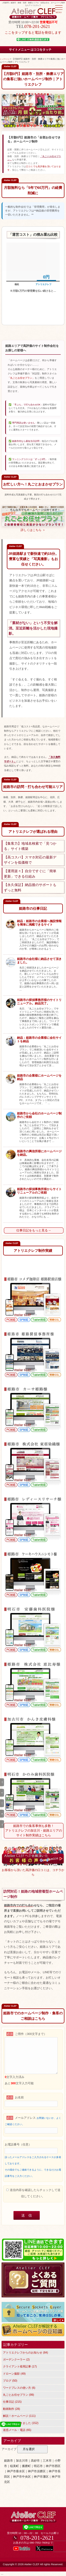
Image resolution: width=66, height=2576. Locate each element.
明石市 (38, 2466)
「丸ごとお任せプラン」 (21, 377)
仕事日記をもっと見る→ (33, 1230)
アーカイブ (9, 2449)
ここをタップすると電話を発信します (33, 32)
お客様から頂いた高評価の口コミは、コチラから (33, 1870)
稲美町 (14, 2466)
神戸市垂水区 (16, 2471)
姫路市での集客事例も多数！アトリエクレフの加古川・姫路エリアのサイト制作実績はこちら (33, 1830)
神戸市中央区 (22, 2476)
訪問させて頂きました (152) (20, 2423)
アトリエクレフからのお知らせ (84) (25, 2352)
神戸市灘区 (41, 2476)
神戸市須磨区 (37, 2471)
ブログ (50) (10, 2380)
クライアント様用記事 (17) (20, 2366)
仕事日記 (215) (12, 2401)
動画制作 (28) (11, 2408)
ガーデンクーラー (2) (16, 2359)
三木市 (47, 2460)
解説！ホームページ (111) (19, 2415)
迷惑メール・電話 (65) (17, 2429)
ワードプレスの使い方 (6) (19, 2387)
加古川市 (22, 2460)
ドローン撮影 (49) (14, 2373)
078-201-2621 (37, 26)
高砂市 (35, 2460)
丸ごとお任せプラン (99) (18, 2394)
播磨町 (26, 2466)
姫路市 (8, 2460)
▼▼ (2, 1803)
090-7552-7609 (39, 2542)
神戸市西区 (53, 2466)
